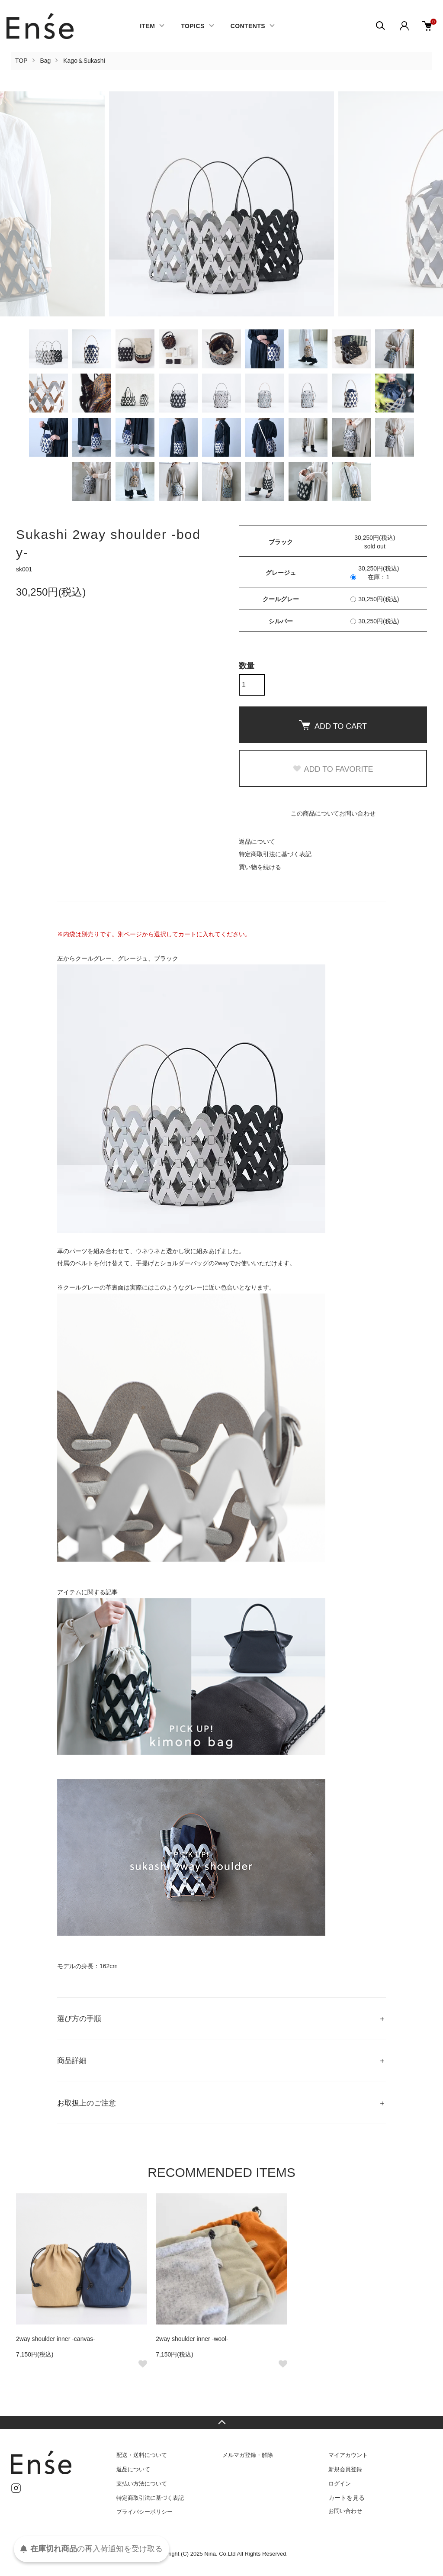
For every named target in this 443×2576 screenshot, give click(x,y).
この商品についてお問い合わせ (333, 813)
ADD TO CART (333, 725)
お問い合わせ (345, 2511)
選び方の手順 (79, 2019)
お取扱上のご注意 (86, 2103)
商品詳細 (72, 2061)
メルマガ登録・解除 (247, 2455)
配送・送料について (141, 2455)
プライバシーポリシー (144, 2511)
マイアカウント (348, 2455)
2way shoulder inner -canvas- (55, 2338)
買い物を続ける (260, 867)
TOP (21, 60)
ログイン (339, 2483)
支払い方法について (141, 2483)
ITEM (147, 26)
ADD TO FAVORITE (332, 769)
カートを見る (346, 2497)
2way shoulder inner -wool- (192, 2338)
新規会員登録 (345, 2469)
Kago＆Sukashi (84, 60)
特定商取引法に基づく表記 (275, 854)
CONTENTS (248, 26)
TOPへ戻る (221, 2422)
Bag (45, 60)
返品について (257, 841)
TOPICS (192, 26)
